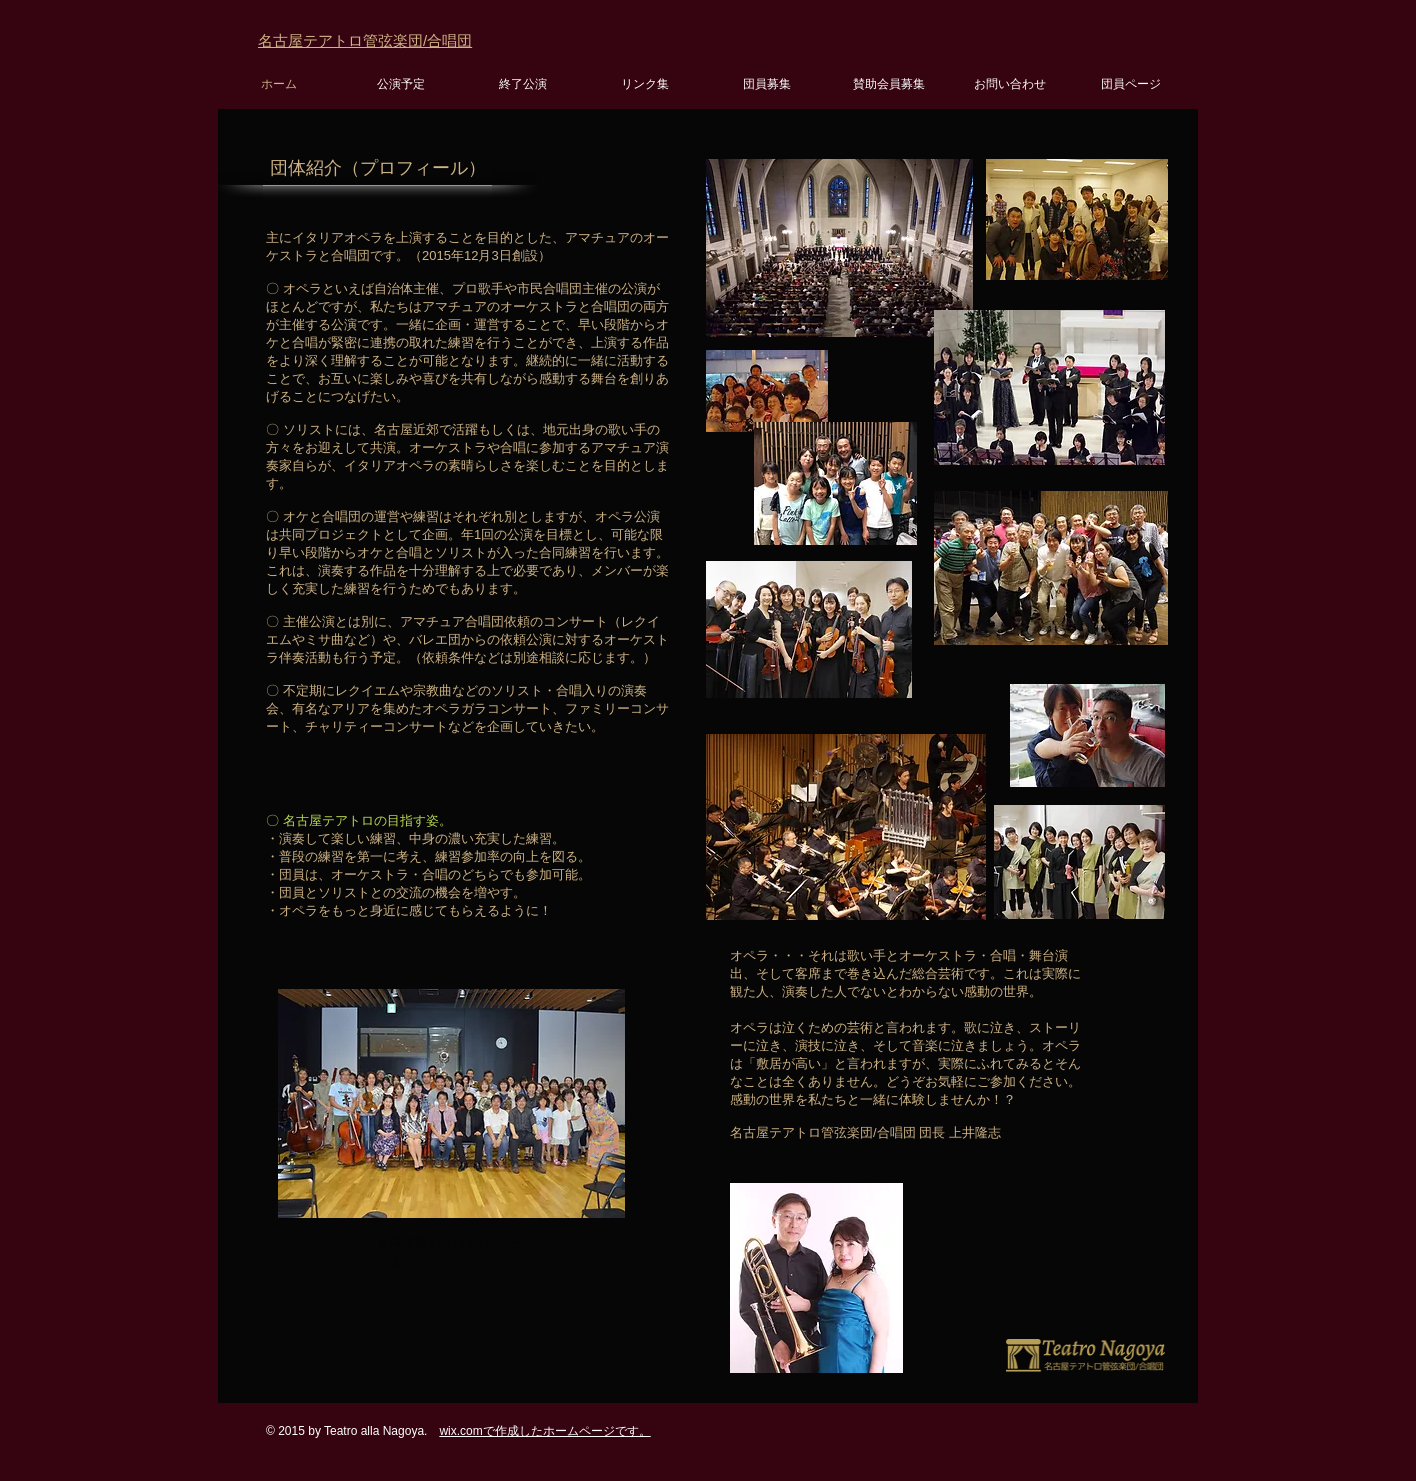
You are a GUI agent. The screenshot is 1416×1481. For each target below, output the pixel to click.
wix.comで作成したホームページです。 (544, 1431)
